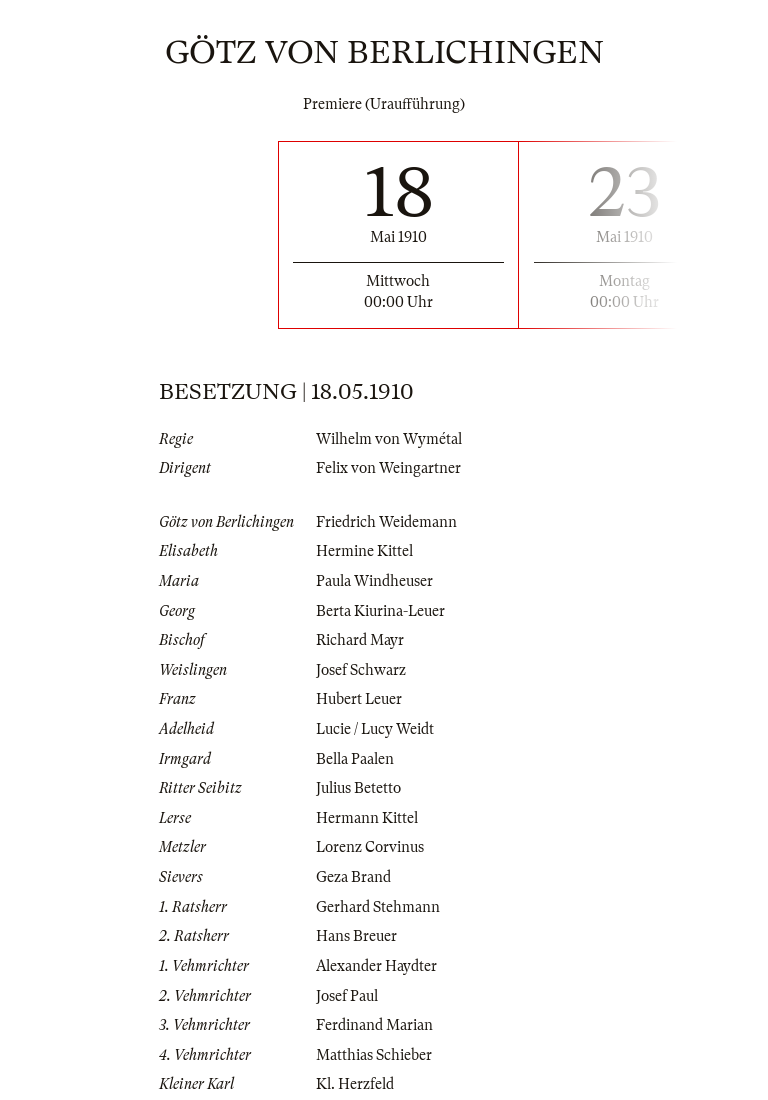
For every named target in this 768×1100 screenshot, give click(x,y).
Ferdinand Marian (374, 1025)
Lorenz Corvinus (370, 847)
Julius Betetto (358, 788)
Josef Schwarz (361, 670)
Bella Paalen (355, 759)
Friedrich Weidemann (386, 522)
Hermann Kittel (367, 818)
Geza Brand (353, 877)
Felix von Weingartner (388, 468)
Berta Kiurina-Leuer (380, 611)
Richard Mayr (360, 640)
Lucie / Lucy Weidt (375, 729)
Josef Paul (347, 996)
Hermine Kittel (364, 551)
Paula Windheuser (374, 581)
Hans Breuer (356, 936)
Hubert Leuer (359, 699)
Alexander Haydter (376, 966)
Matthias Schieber (374, 1055)
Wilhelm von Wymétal (389, 439)
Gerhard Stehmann (378, 907)
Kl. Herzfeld (355, 1084)
